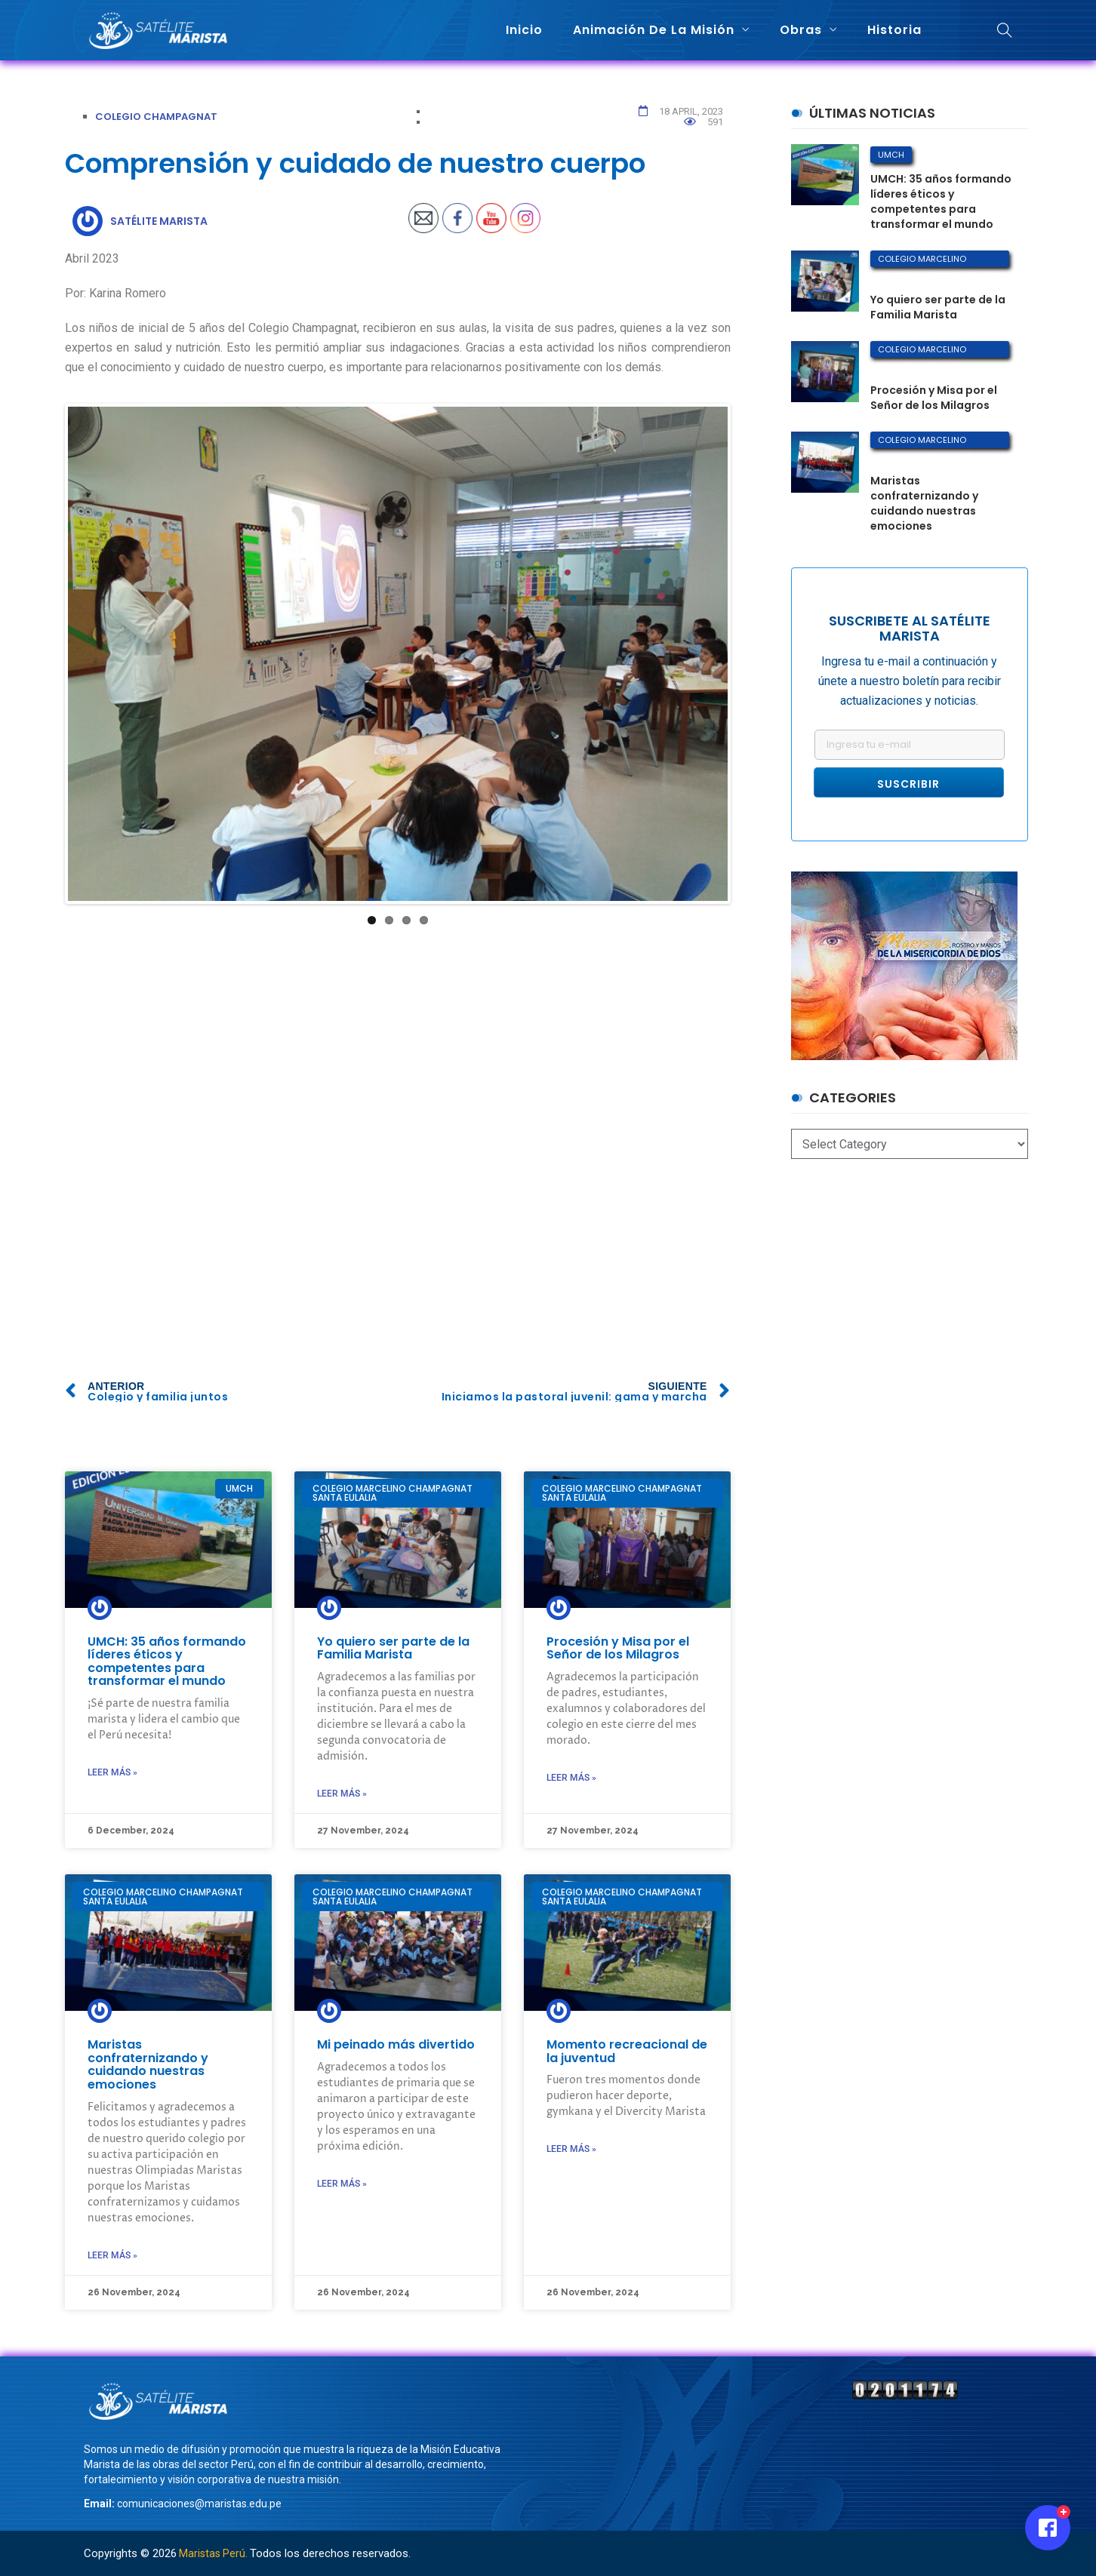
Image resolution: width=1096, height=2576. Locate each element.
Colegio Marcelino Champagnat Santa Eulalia (938, 260)
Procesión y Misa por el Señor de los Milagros (617, 1648)
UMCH (891, 155)
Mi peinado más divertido (396, 2044)
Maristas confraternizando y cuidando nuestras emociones (148, 2064)
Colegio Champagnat (156, 116)
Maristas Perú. (213, 2553)
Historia (894, 29)
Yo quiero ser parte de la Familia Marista (393, 1648)
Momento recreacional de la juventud (626, 2051)
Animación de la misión (653, 29)
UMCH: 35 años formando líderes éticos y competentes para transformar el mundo (167, 1661)
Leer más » (112, 1772)
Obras (801, 29)
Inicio (524, 29)
